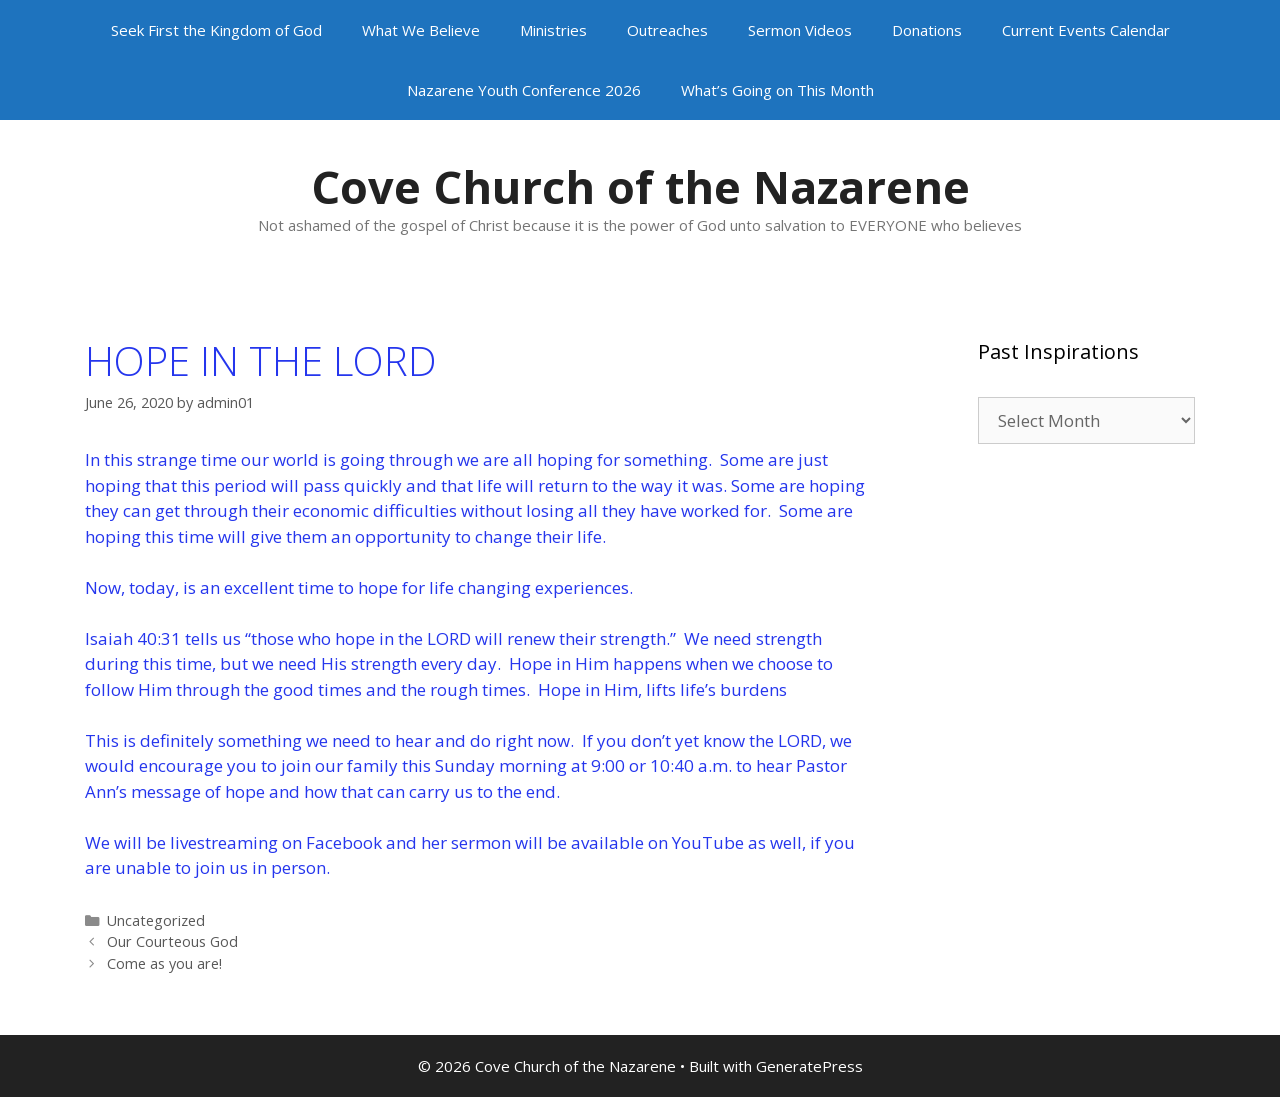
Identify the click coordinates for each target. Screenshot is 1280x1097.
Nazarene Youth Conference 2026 (524, 90)
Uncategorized (156, 920)
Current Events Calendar (1086, 30)
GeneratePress (809, 1066)
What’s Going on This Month (777, 90)
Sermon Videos (800, 30)
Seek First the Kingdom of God (216, 30)
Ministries (553, 30)
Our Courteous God (172, 941)
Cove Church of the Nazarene (640, 186)
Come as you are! (164, 963)
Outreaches (667, 30)
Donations (927, 30)
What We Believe (421, 30)
